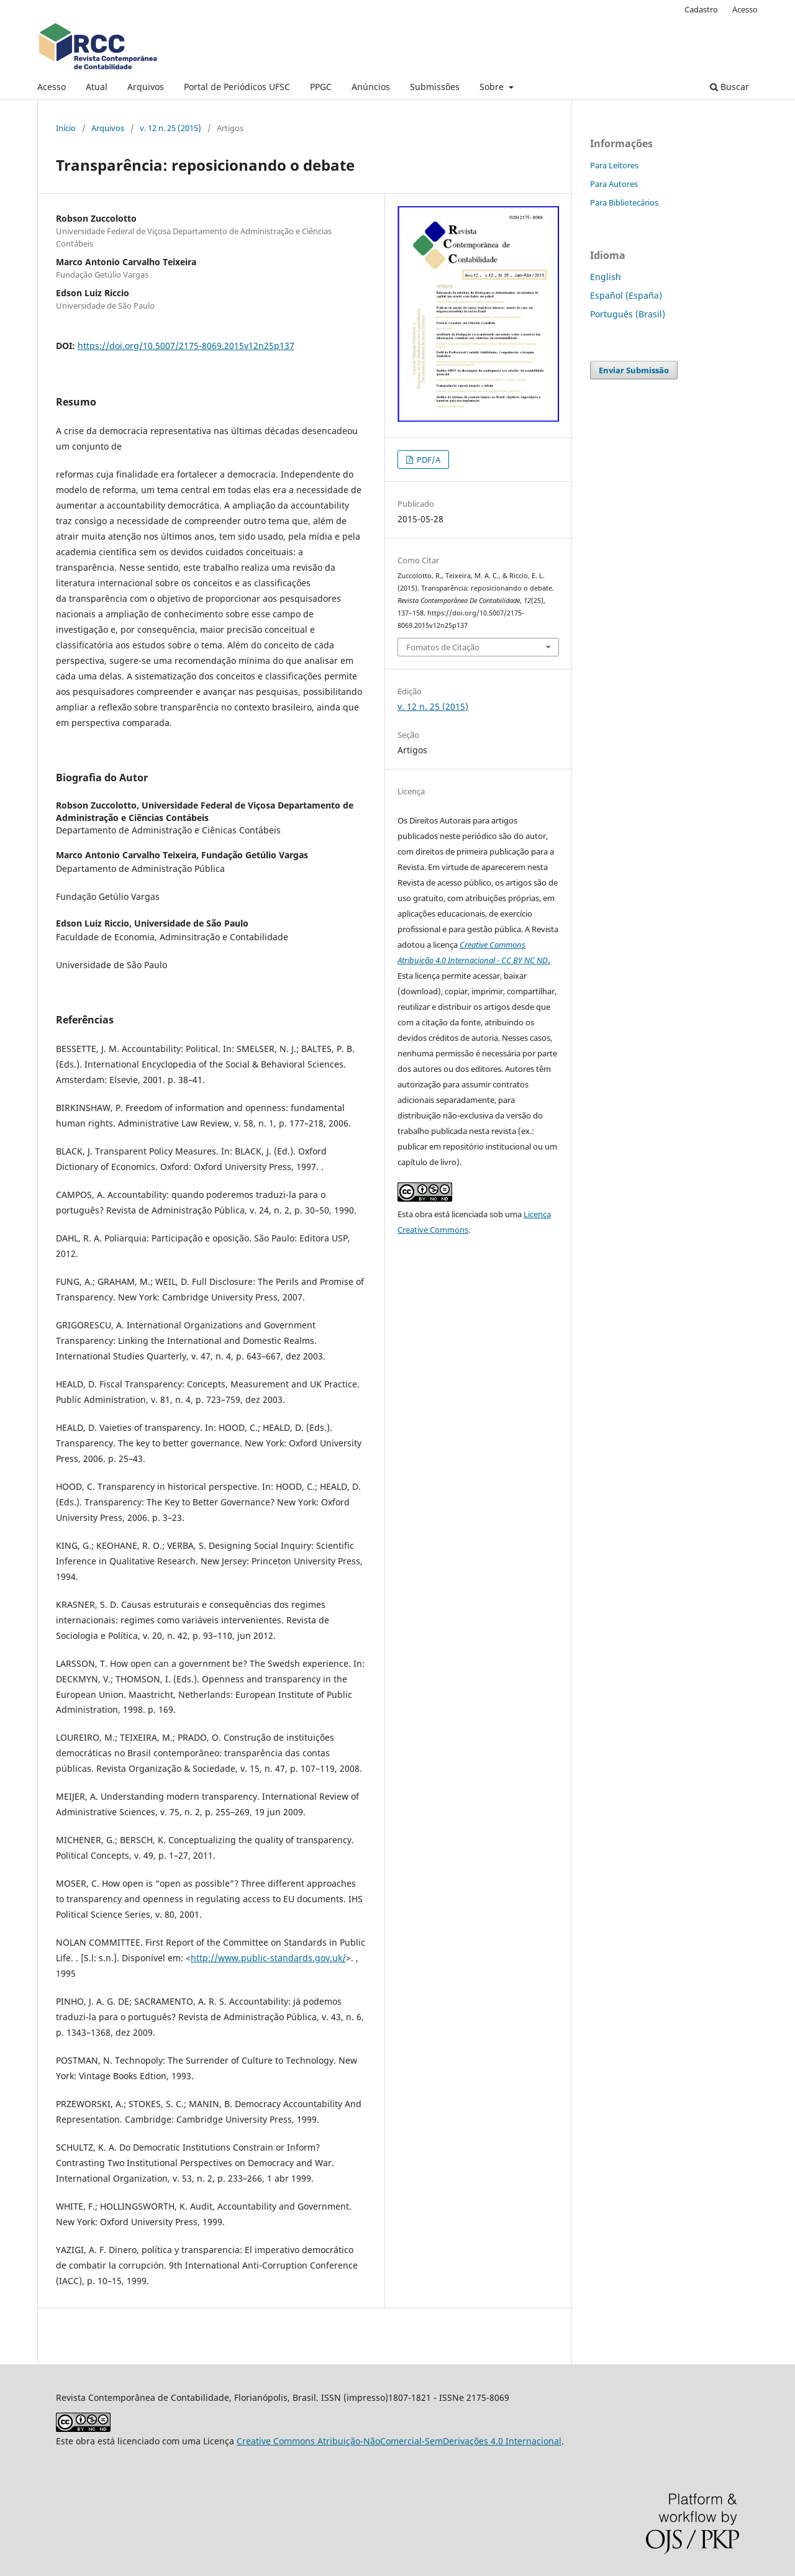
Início (66, 128)
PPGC (321, 87)
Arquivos (145, 87)
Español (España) (626, 295)
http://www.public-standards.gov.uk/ (268, 1958)
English (605, 277)
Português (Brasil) (627, 314)
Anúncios (371, 87)
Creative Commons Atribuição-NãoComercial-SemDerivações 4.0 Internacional (399, 2441)
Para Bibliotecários (624, 202)
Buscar (729, 87)
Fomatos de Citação (442, 647)
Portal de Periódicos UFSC (237, 87)
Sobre (492, 87)
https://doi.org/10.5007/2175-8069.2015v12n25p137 (186, 345)
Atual (96, 87)
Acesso (51, 87)
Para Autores (614, 183)
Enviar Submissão (634, 370)
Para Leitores (614, 165)
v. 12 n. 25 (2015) (170, 128)
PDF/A (427, 459)
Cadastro (701, 9)
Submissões (435, 87)
